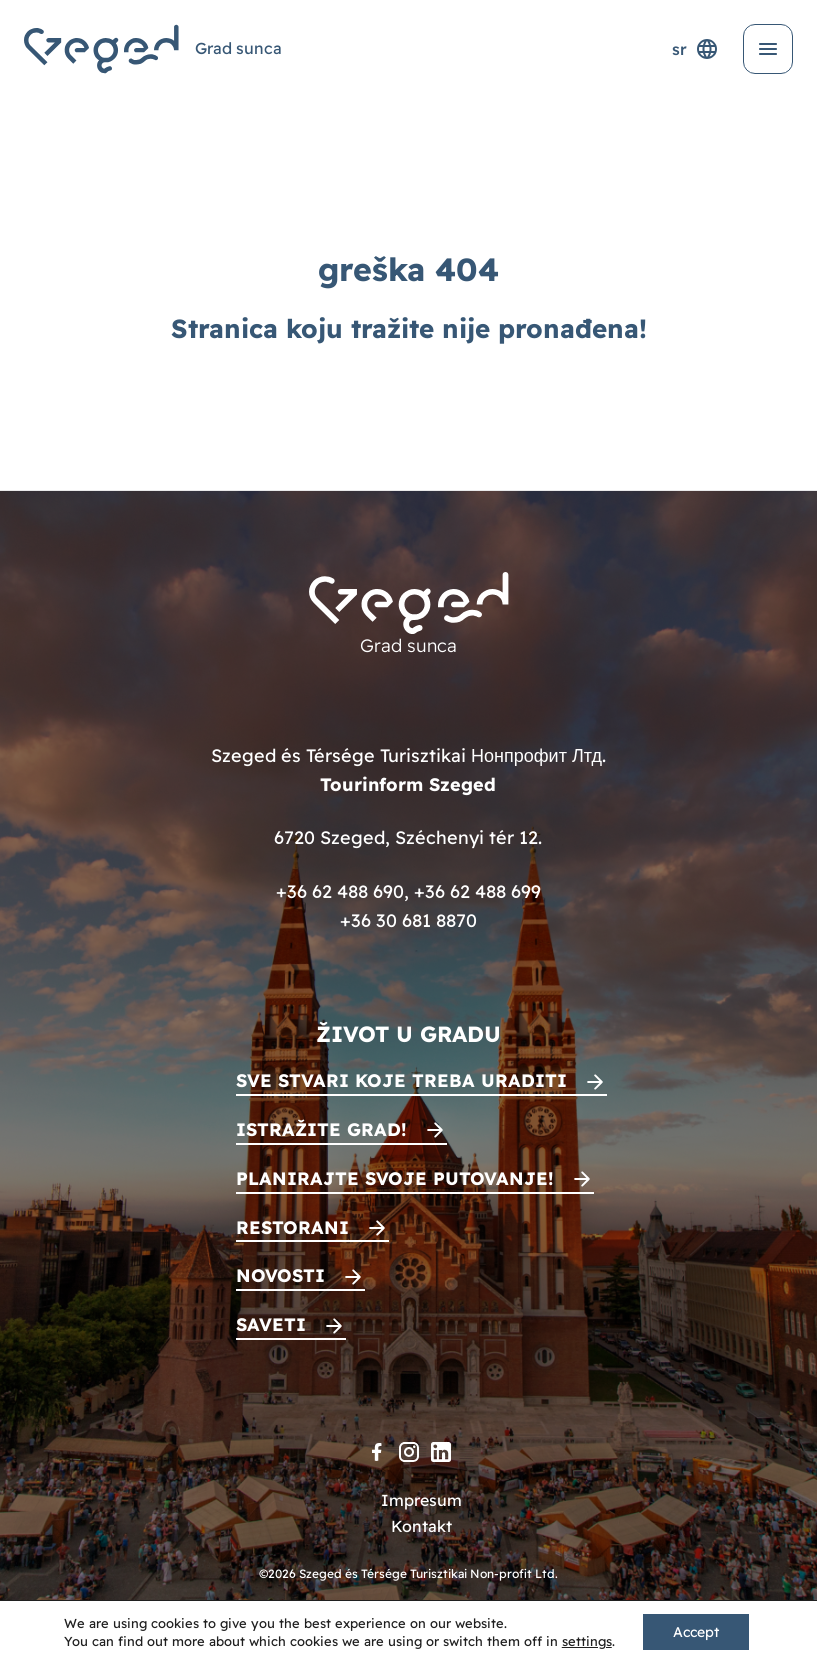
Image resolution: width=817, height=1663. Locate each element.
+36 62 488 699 (477, 891)
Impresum (421, 1500)
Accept (696, 1632)
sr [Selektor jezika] (695, 49)
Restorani (292, 1227)
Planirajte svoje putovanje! (395, 1178)
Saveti (271, 1324)
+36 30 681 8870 (408, 920)
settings (587, 1641)
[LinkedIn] (441, 1452)
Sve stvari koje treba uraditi (401, 1080)
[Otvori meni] (768, 49)
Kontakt (421, 1526)
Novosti (280, 1275)
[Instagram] (409, 1452)
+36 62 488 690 (340, 891)
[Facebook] (377, 1452)
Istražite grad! (321, 1129)
